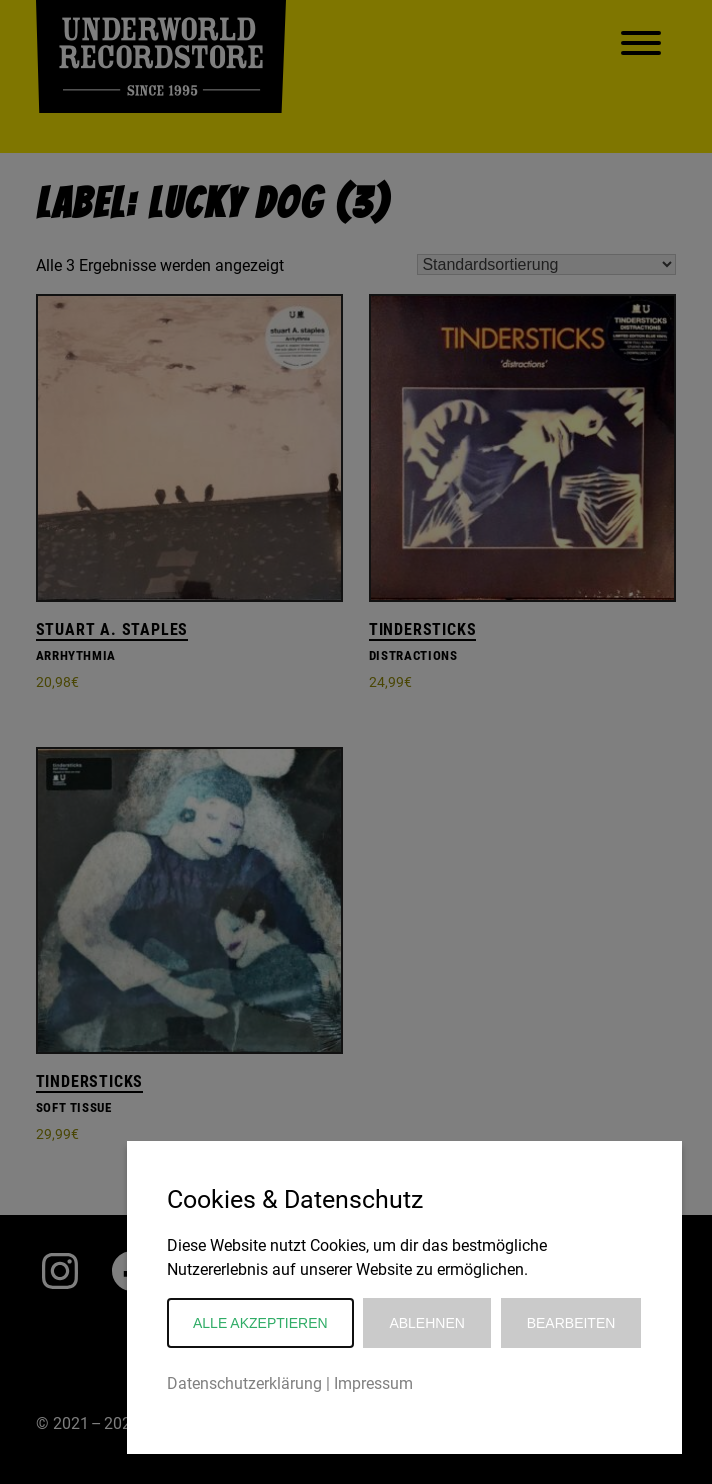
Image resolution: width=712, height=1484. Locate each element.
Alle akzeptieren (260, 1323)
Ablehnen (426, 1323)
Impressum (373, 1383)
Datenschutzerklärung (244, 1383)
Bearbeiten (571, 1323)
